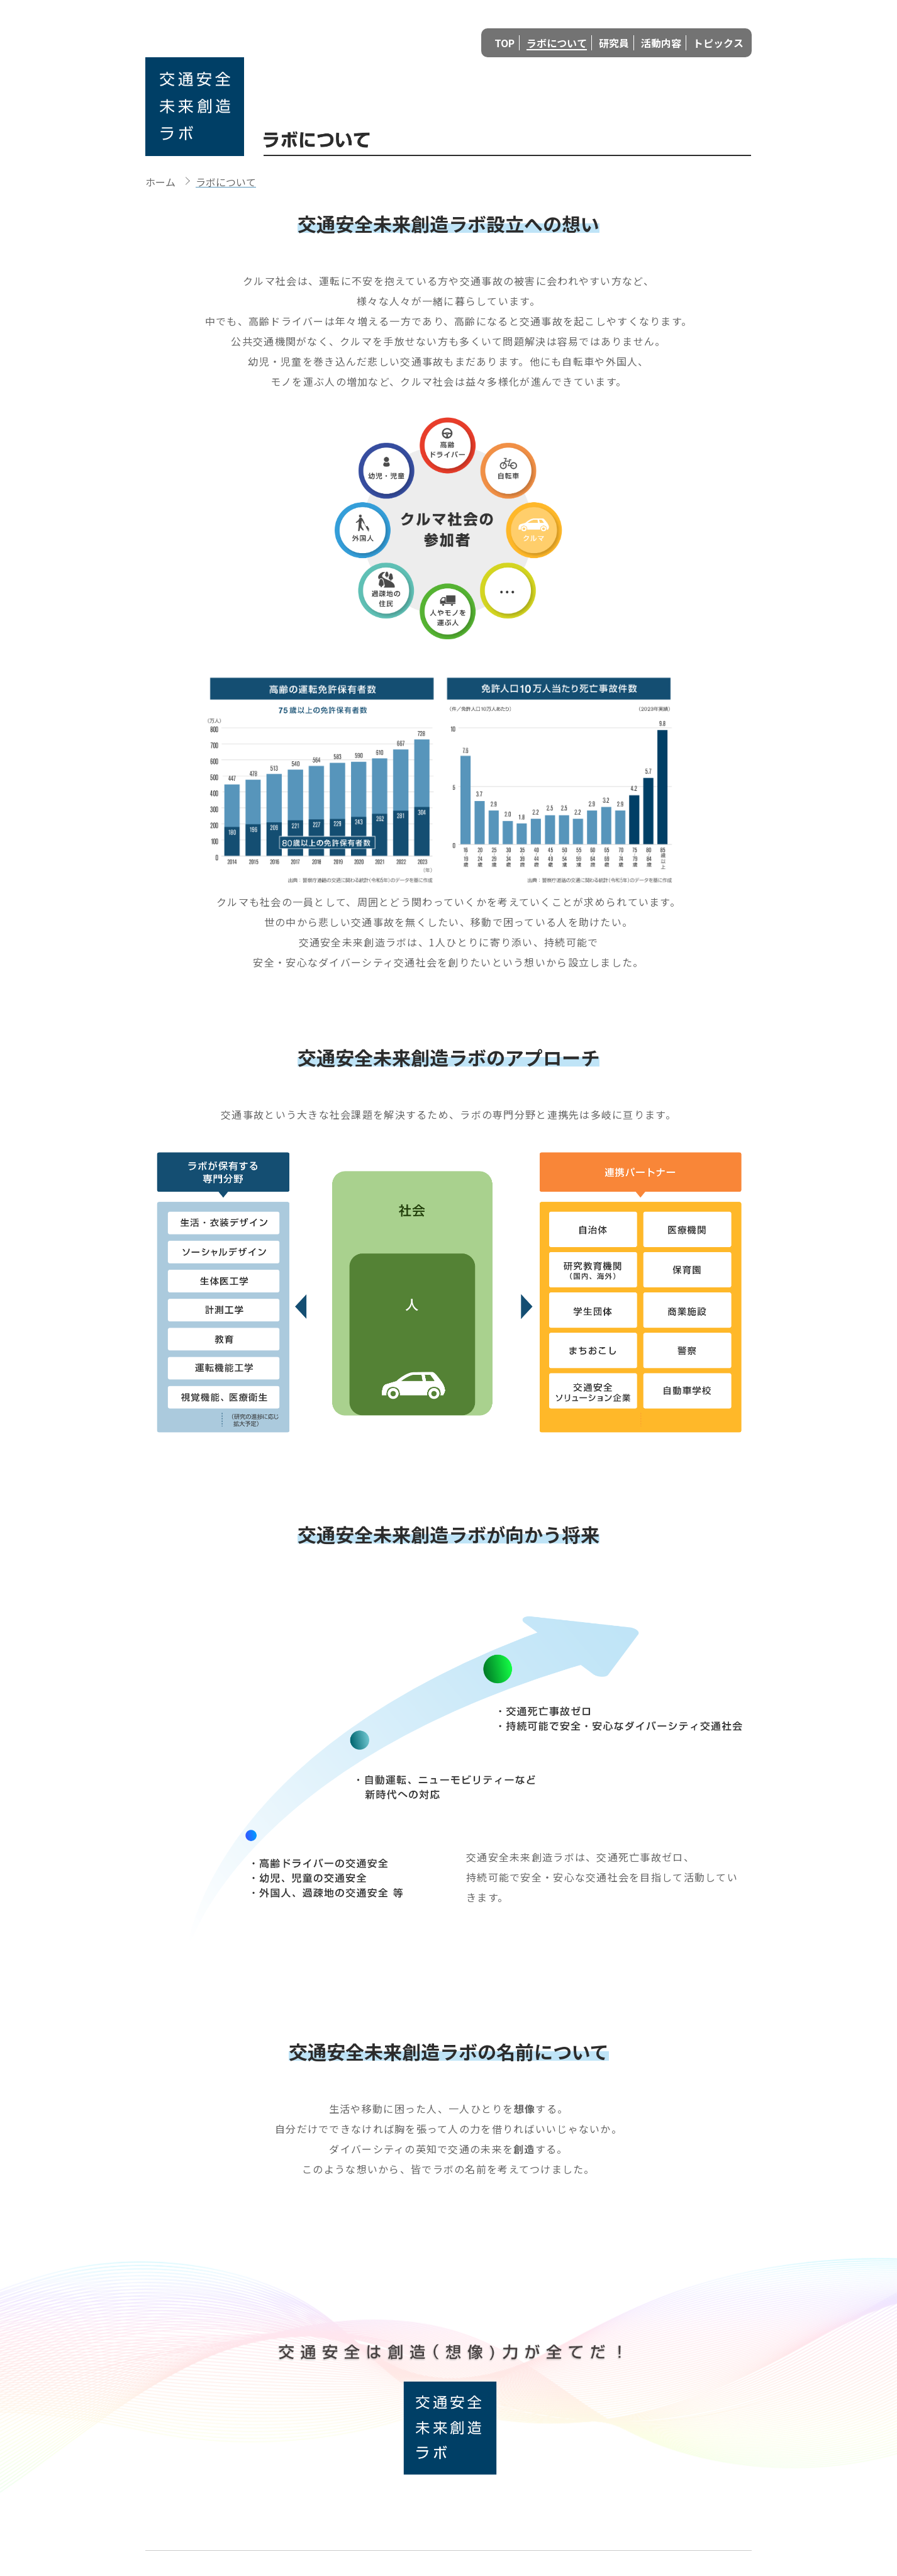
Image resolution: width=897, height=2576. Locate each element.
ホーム (160, 181)
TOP (504, 42)
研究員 (614, 42)
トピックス (718, 42)
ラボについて (556, 42)
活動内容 (661, 42)
